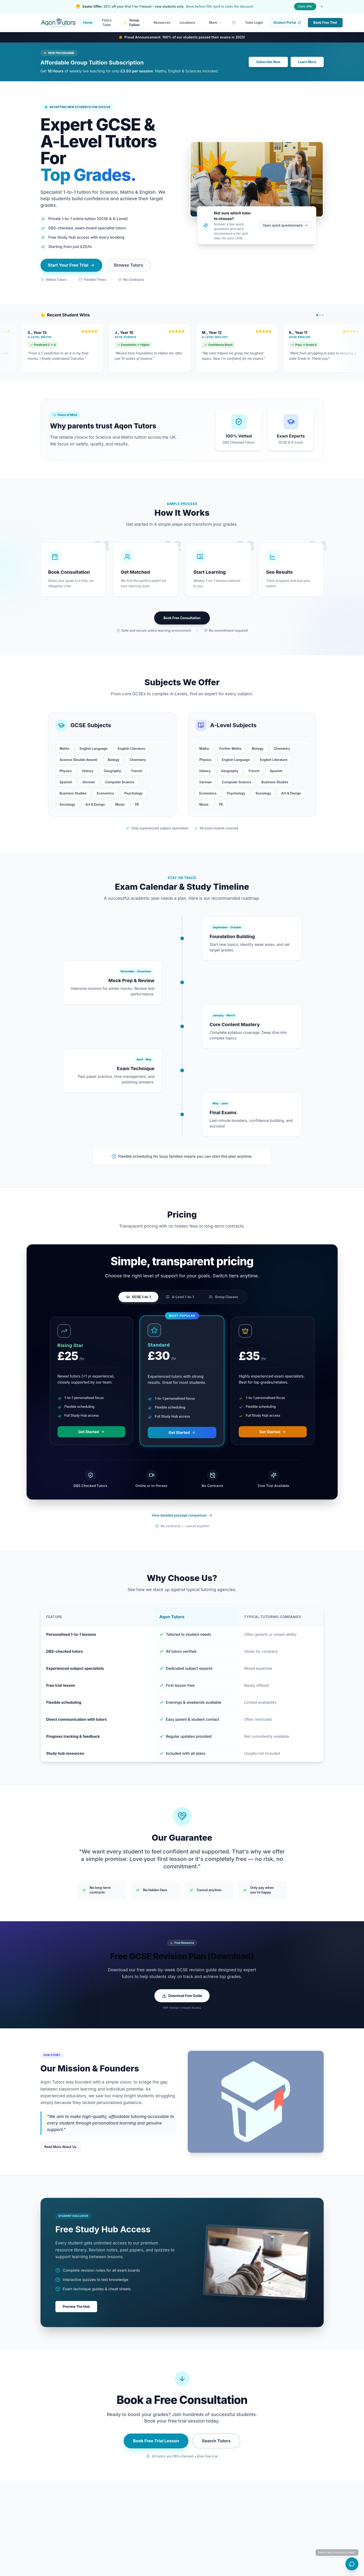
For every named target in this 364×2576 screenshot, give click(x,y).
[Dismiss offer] (322, 6)
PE (137, 804)
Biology (113, 760)
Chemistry (138, 760)
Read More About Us (60, 2147)
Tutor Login (254, 22)
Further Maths (230, 748)
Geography (112, 771)
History (87, 771)
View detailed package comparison (182, 1515)
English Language (94, 748)
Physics (66, 771)
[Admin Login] (233, 22)
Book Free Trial (325, 22)
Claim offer (305, 6)
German (88, 782)
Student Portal (287, 22)
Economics (105, 793)
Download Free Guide (182, 1995)
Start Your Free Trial (71, 265)
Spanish (66, 782)
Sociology (67, 804)
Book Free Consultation (182, 618)
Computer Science (119, 782)
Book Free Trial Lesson (156, 2440)
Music (120, 804)
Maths (64, 748)
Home (87, 22)
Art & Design (95, 804)
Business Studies (73, 793)
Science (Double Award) (79, 760)
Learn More (307, 62)
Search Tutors (216, 2440)
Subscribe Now (268, 62)
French (136, 771)
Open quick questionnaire (285, 225)
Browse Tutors (128, 265)
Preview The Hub (76, 2306)
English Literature (131, 748)
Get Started (91, 1431)
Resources (162, 22)
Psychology (133, 793)
